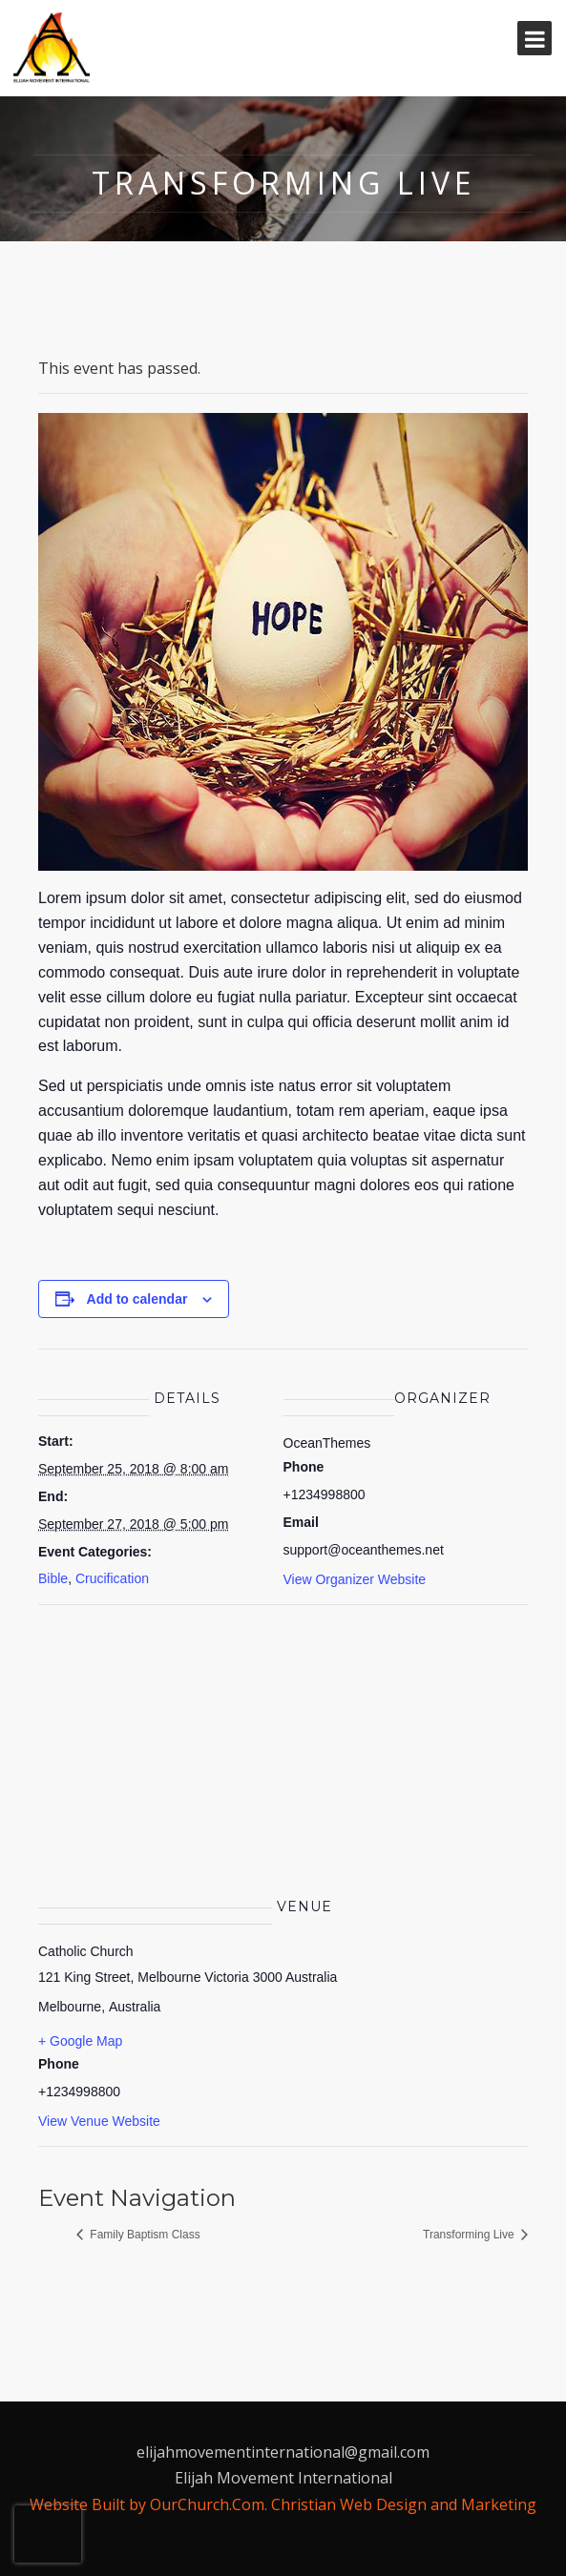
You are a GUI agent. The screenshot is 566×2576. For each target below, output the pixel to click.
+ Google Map (80, 2041)
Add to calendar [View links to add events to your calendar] (137, 1299)
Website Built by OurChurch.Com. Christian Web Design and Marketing (283, 2504)
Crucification (112, 1578)
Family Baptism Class (143, 2234)
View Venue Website (99, 2121)
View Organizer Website (355, 1579)
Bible (53, 1578)
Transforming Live (470, 2234)
